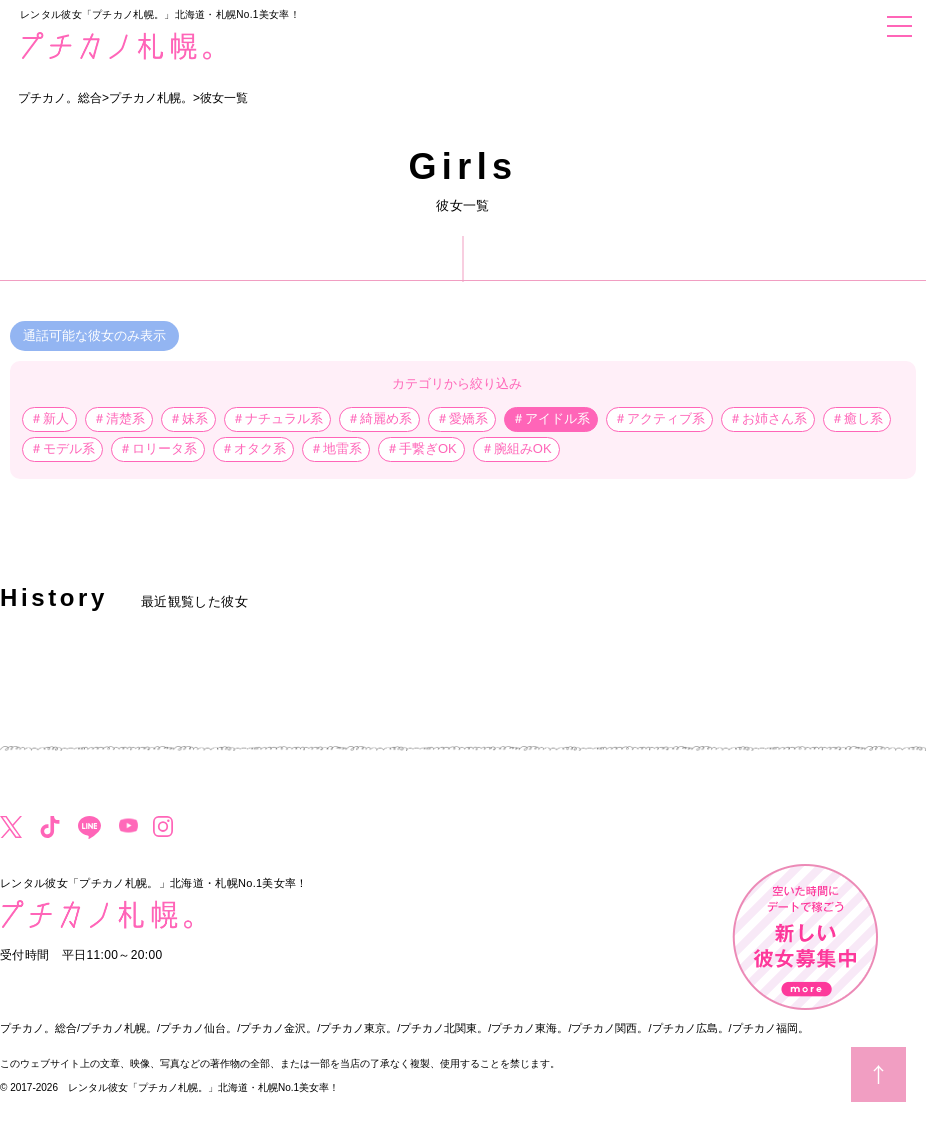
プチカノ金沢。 (278, 1028)
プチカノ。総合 (38, 1028)
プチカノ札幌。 (118, 1028)
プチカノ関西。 (609, 1028)
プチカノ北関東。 (444, 1028)
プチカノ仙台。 (198, 1028)
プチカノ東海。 (529, 1028)
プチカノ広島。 (690, 1028)
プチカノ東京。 (358, 1028)
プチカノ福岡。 (770, 1028)
